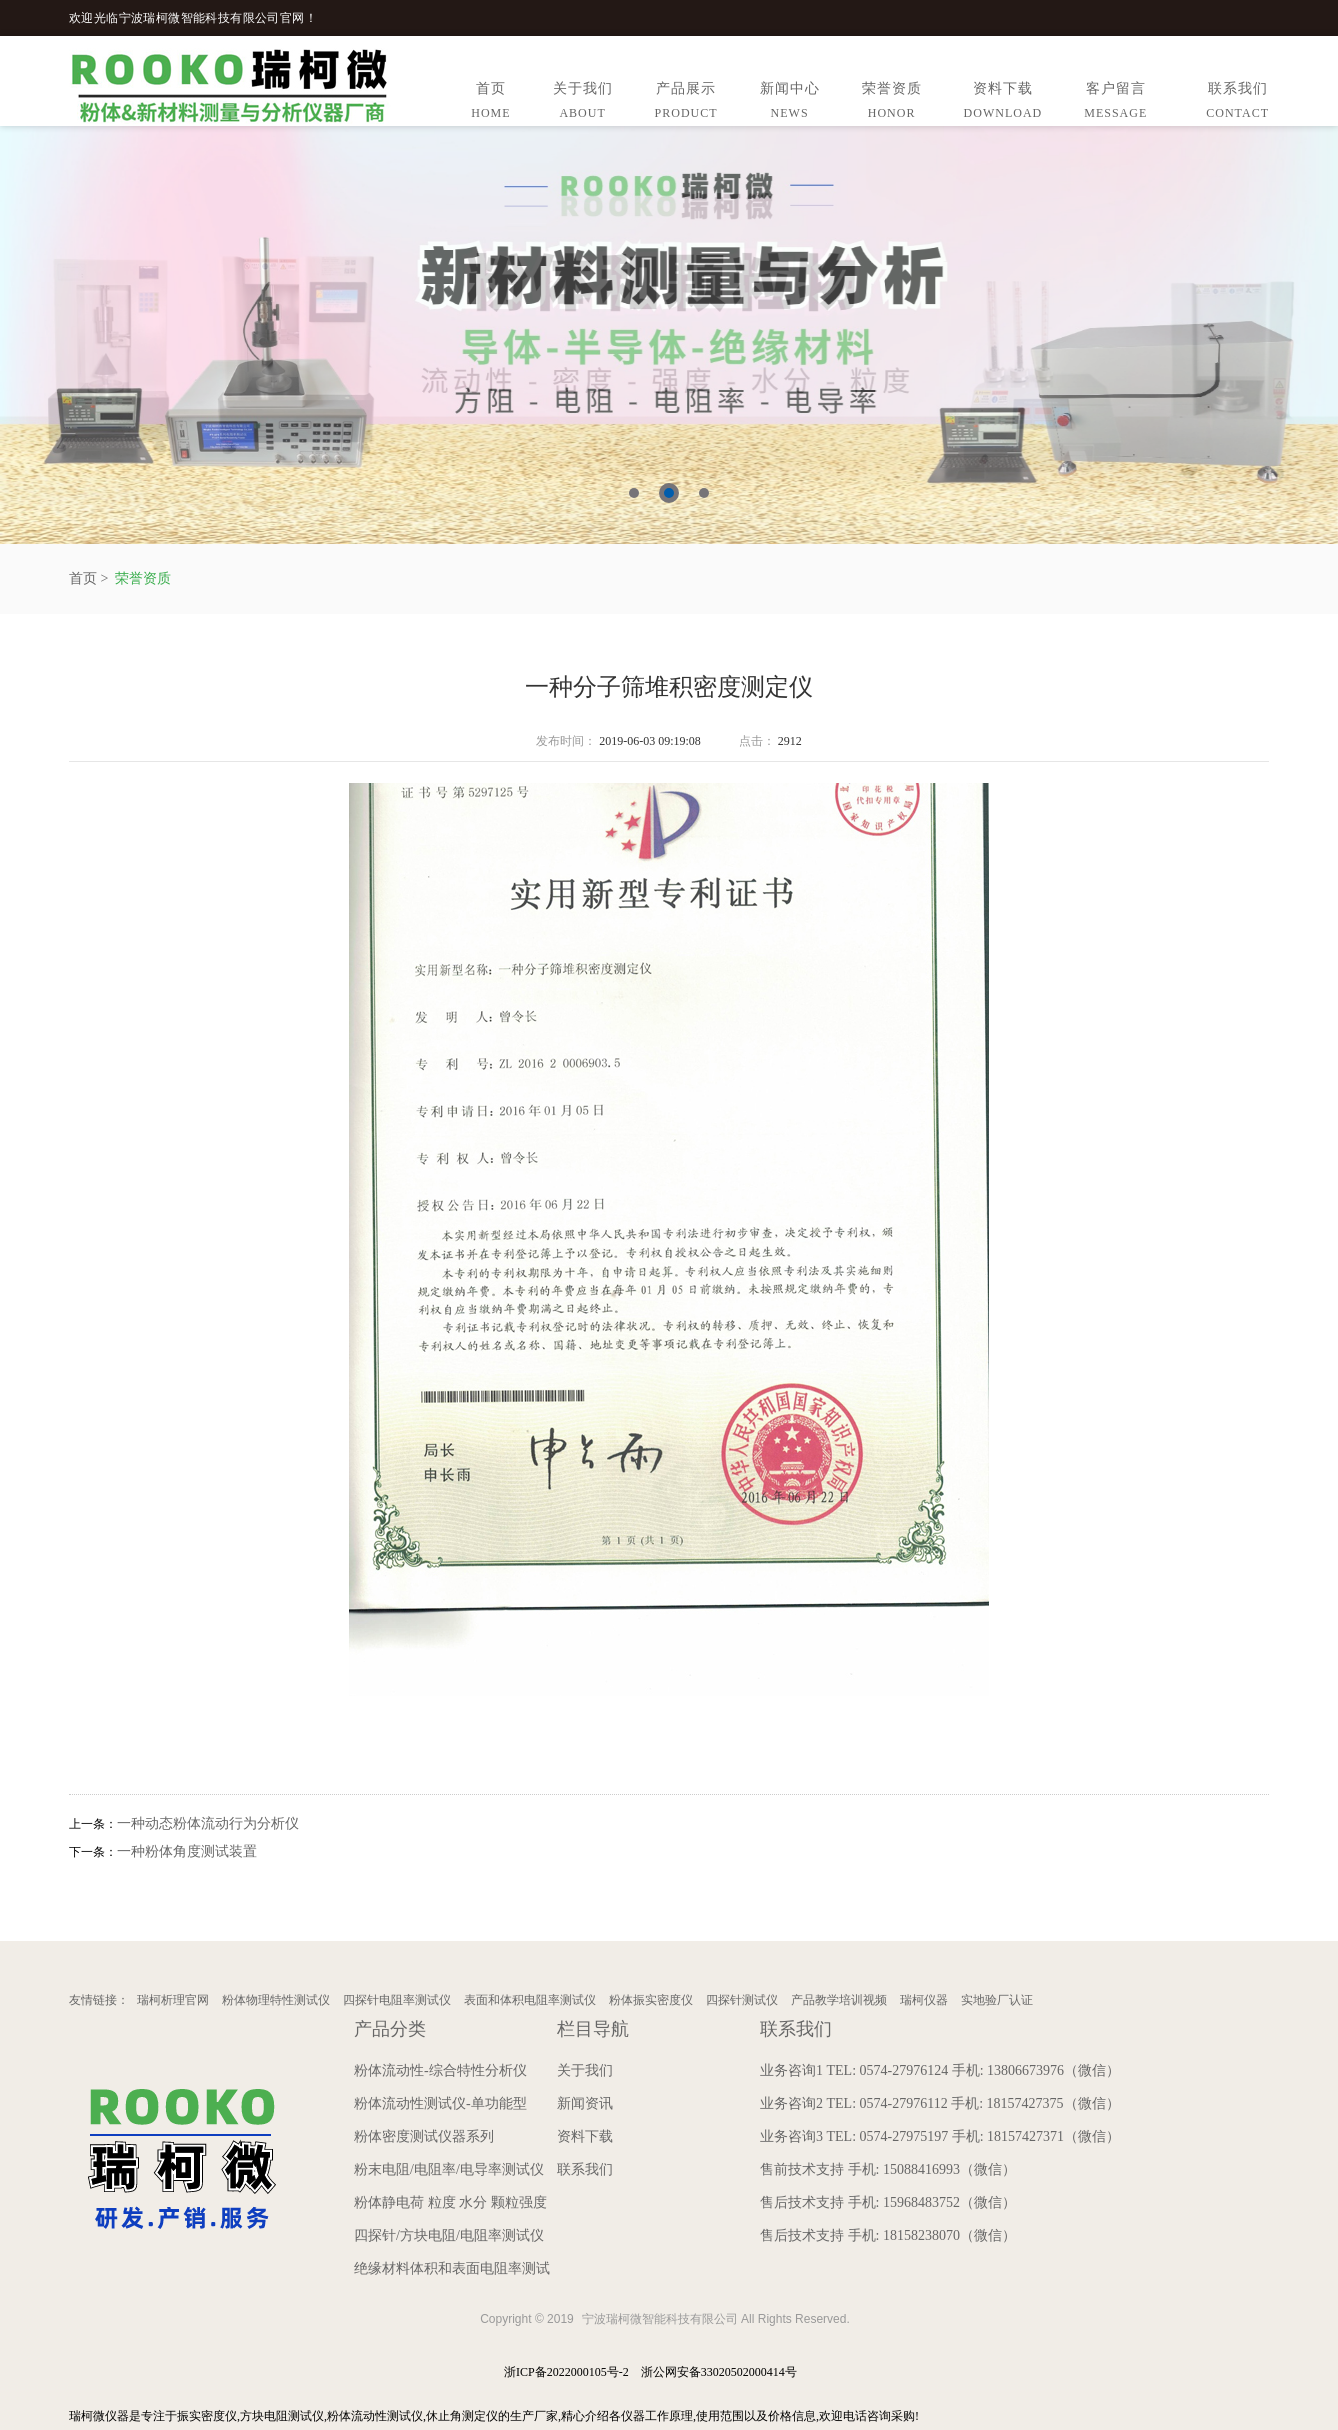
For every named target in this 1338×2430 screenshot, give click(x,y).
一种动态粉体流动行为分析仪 (208, 1823)
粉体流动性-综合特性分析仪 (440, 2070)
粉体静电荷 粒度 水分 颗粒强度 (450, 2202)
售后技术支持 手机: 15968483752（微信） (888, 2202)
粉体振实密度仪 (651, 2000)
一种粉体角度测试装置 (187, 1851)
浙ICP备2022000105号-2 (566, 2372)
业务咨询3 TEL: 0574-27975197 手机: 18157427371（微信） (940, 2136)
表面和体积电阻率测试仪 (530, 2000)
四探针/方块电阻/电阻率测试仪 (449, 2235)
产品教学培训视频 (839, 2000)
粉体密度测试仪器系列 (424, 2136)
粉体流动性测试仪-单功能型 (440, 2103)
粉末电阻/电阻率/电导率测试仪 (449, 2169)
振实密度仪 (207, 2416)
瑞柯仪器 (924, 2000)
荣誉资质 (892, 103)
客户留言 (1115, 103)
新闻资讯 (585, 2103)
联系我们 (1237, 103)
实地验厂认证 (997, 2000)
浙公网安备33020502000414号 (719, 2372)
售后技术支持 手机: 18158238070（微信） (888, 2235)
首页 (490, 103)
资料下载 (1003, 103)
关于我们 (583, 103)
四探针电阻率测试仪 (397, 2000)
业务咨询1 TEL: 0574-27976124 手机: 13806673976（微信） (940, 2070)
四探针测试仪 (742, 2000)
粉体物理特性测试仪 (276, 2000)
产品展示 (686, 103)
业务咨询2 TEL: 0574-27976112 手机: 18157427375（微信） (940, 2103)
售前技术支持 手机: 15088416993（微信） (888, 2169)
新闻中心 (790, 103)
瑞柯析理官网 (173, 2000)
